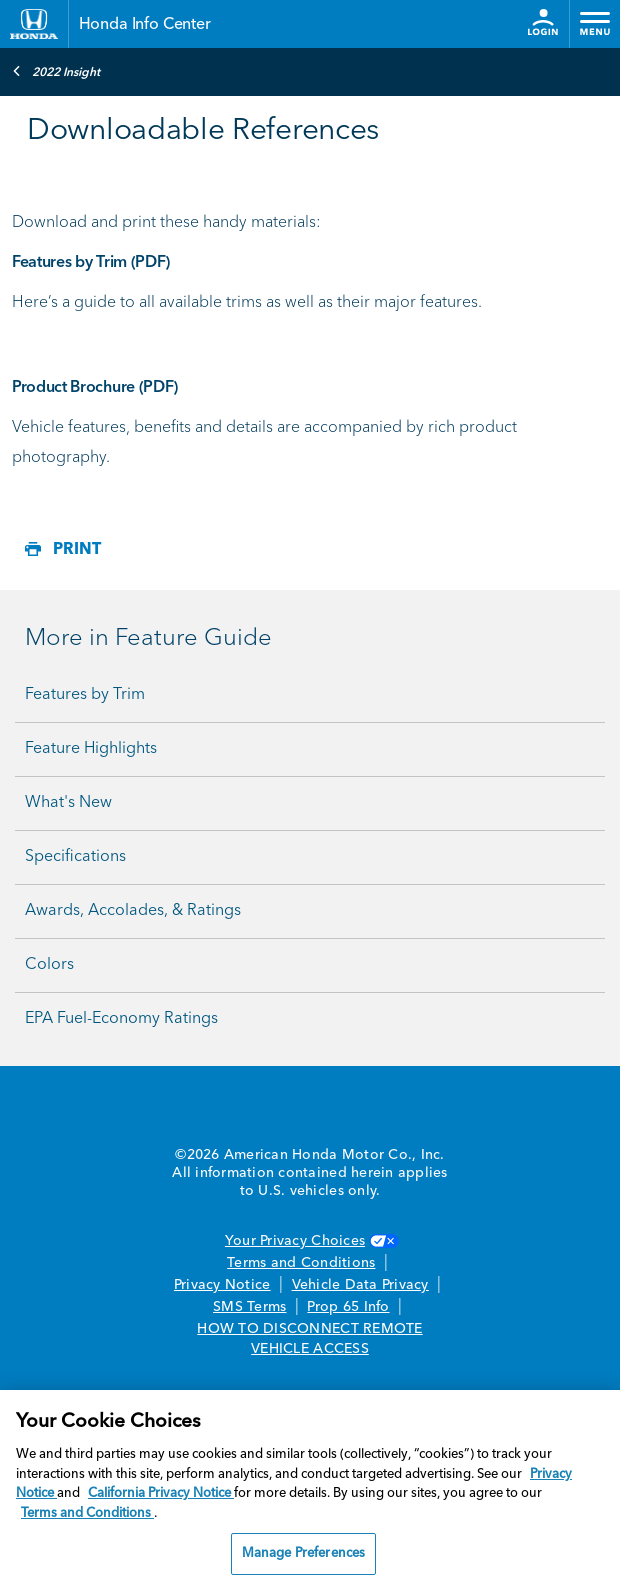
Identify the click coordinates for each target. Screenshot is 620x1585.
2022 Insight (56, 71)
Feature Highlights (91, 749)
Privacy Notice (222, 1285)
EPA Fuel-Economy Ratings (121, 1019)
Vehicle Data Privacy (360, 1285)
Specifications (75, 857)
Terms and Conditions (301, 1263)
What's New (68, 803)
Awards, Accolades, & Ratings (133, 911)
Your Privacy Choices (310, 1241)
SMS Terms (249, 1307)
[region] (310, 1487)
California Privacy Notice (161, 1493)
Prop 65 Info (348, 1307)
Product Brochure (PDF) (95, 388)
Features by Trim (85, 695)
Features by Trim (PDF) (91, 263)
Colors (49, 965)
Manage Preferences (303, 1553)
